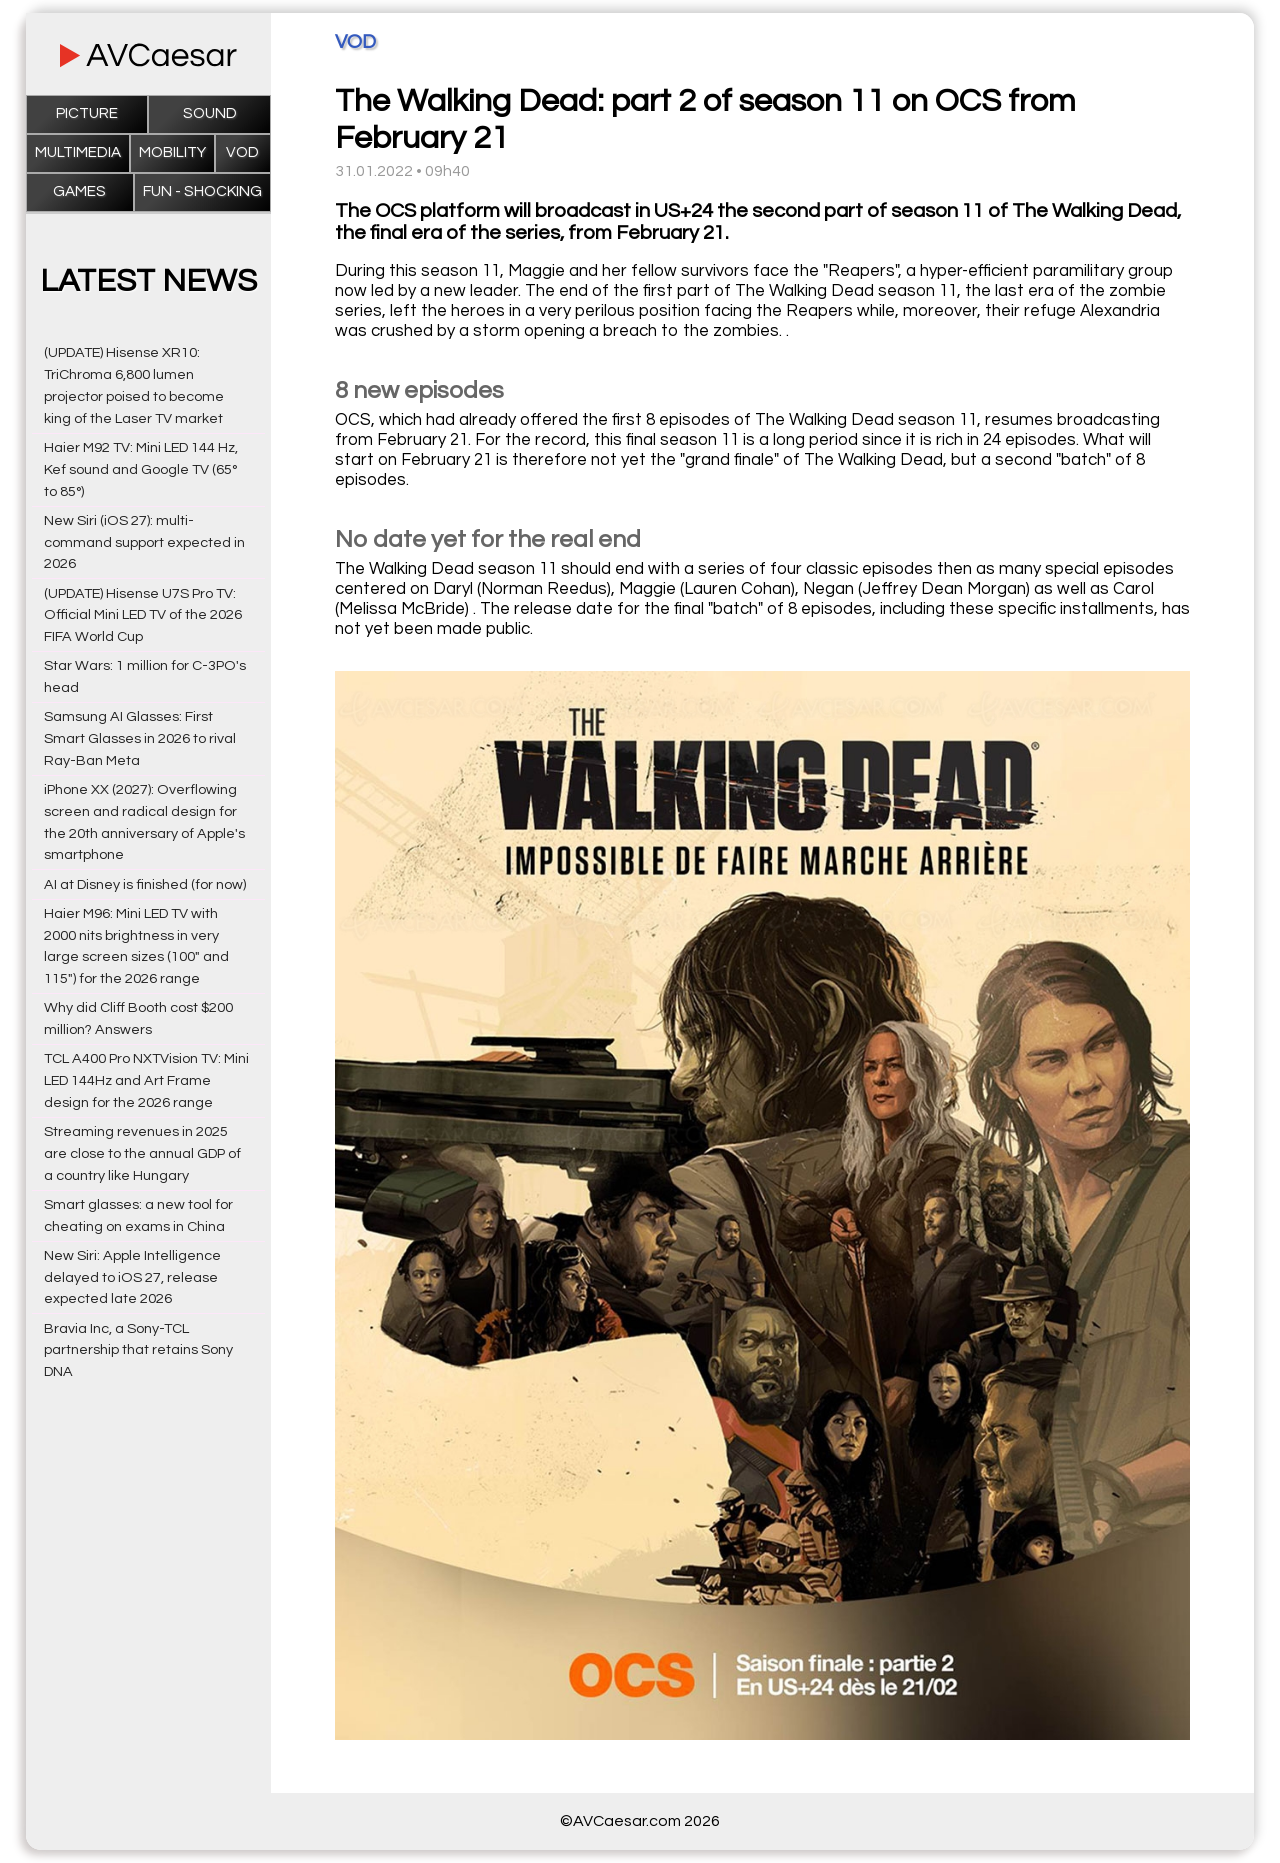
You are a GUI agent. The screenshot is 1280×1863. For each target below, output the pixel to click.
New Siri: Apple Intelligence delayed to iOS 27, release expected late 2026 (132, 1277)
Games (79, 191)
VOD (242, 152)
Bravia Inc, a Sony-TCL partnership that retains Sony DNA (138, 1350)
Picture (87, 113)
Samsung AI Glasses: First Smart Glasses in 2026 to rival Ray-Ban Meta (140, 738)
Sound (210, 113)
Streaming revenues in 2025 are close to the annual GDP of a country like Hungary (142, 1153)
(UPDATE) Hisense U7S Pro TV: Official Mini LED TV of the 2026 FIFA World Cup (143, 615)
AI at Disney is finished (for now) (145, 884)
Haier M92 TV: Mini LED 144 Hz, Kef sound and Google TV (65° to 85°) (141, 469)
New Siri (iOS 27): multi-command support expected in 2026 (144, 542)
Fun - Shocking (202, 191)
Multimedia (78, 152)
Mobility (172, 152)
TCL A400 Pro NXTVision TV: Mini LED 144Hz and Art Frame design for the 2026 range (146, 1080)
